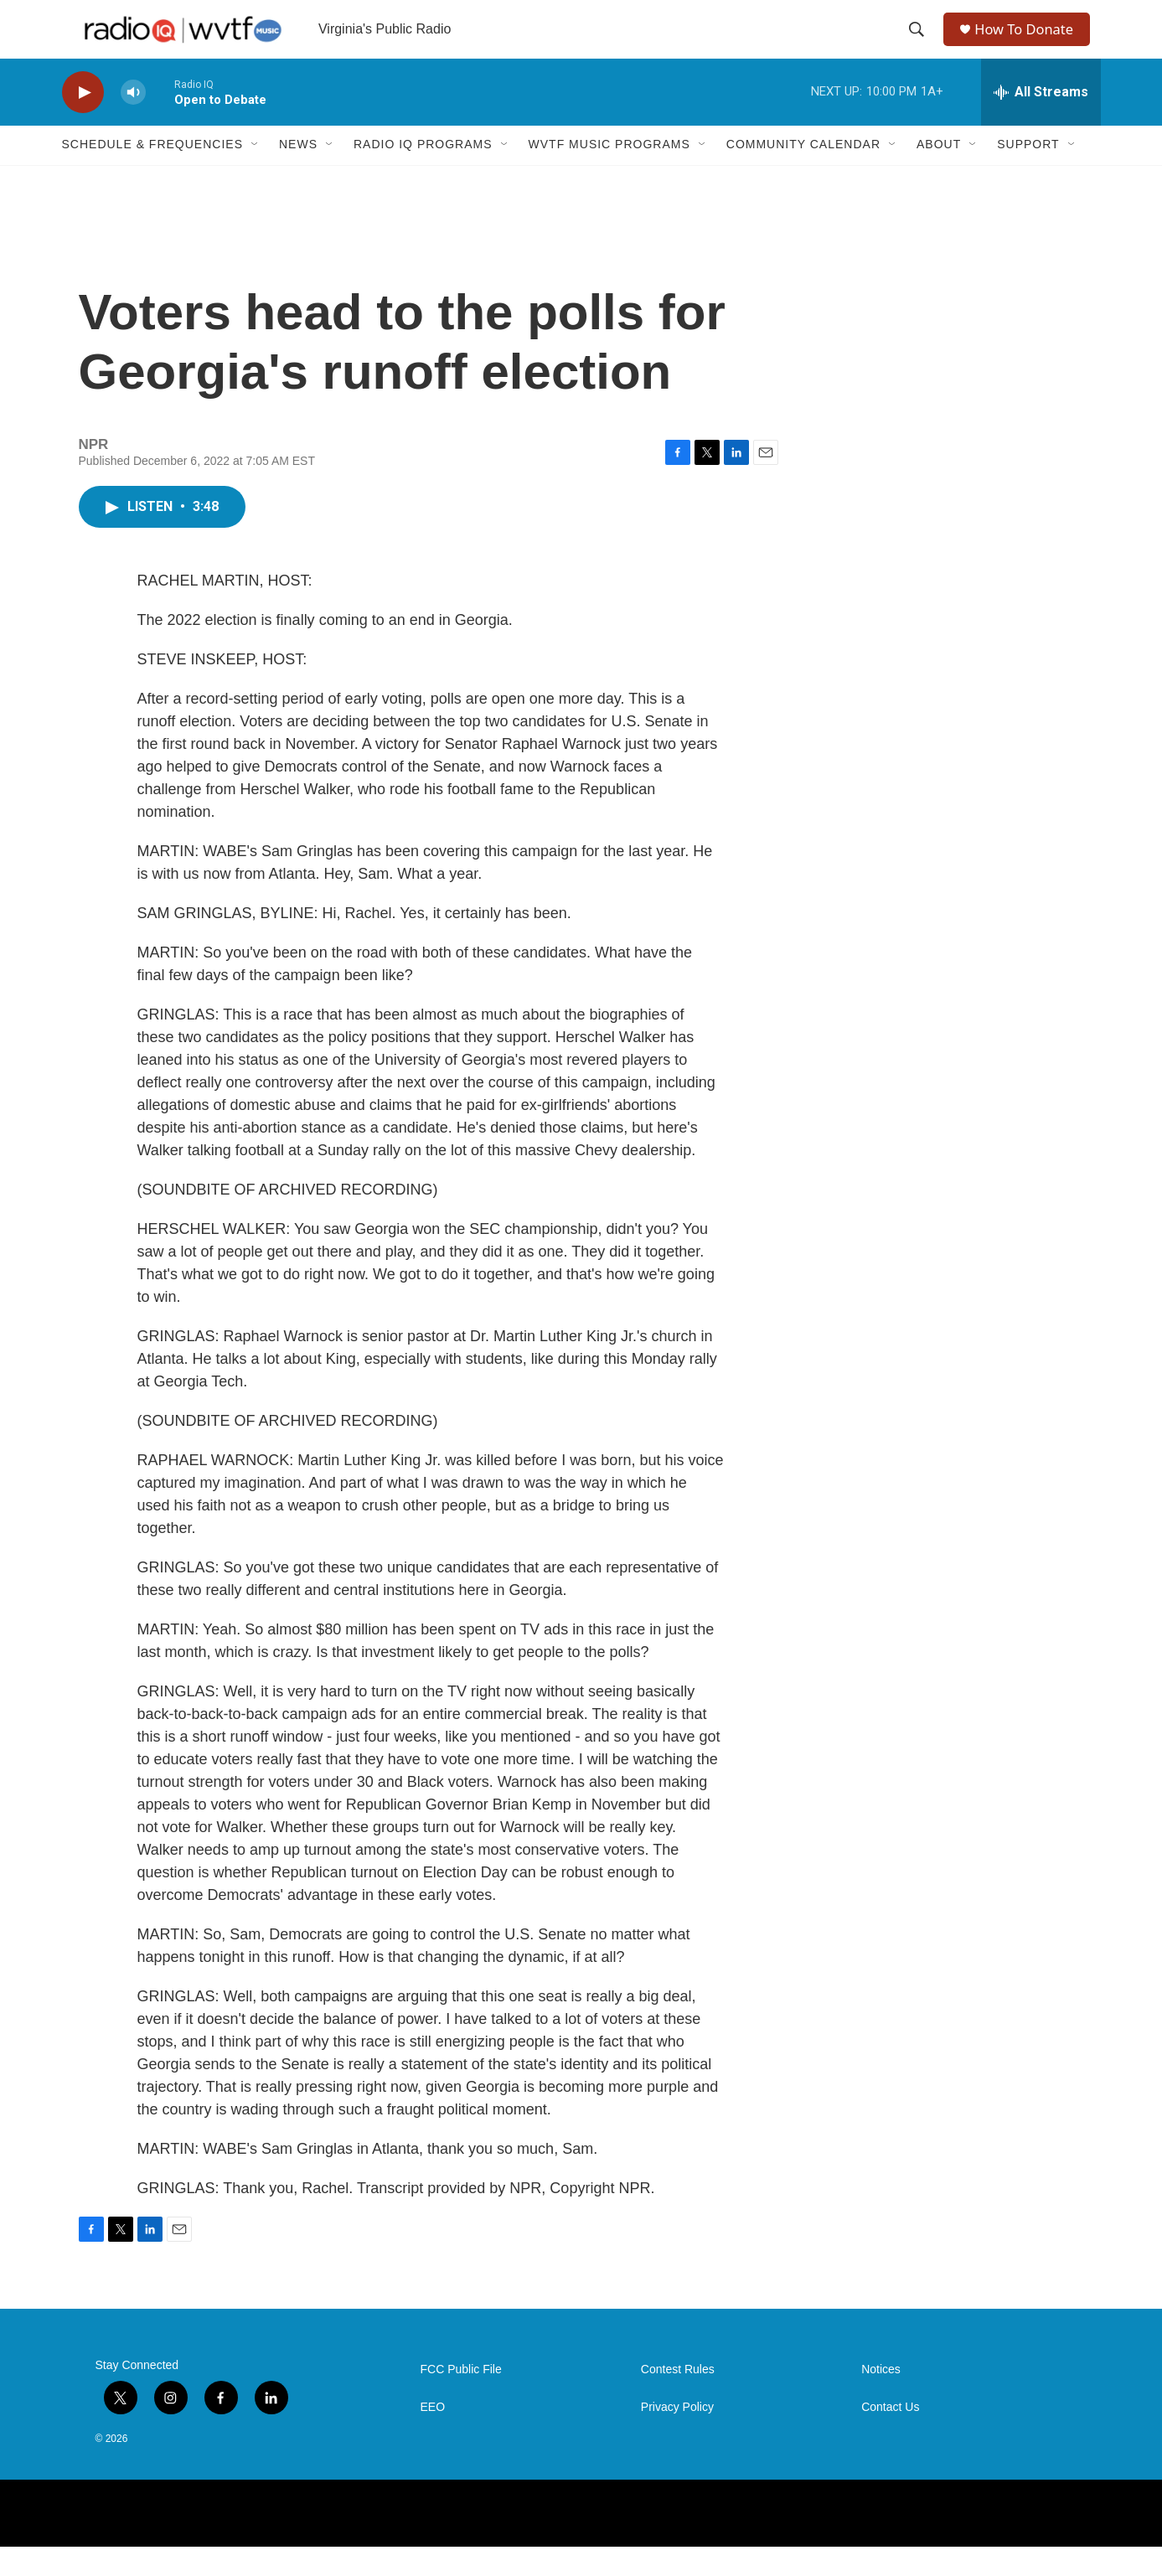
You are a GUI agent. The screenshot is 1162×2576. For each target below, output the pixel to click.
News (298, 174)
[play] (83, 122)
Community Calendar (803, 174)
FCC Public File (461, 2399)
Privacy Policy (677, 2436)
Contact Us (890, 2436)
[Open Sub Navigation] (255, 174)
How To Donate (1030, 44)
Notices (881, 2399)
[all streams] (1041, 121)
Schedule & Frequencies (152, 174)
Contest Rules (678, 2399)
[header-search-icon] (918, 44)
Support (1028, 174)
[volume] (133, 122)
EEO (433, 2436)
